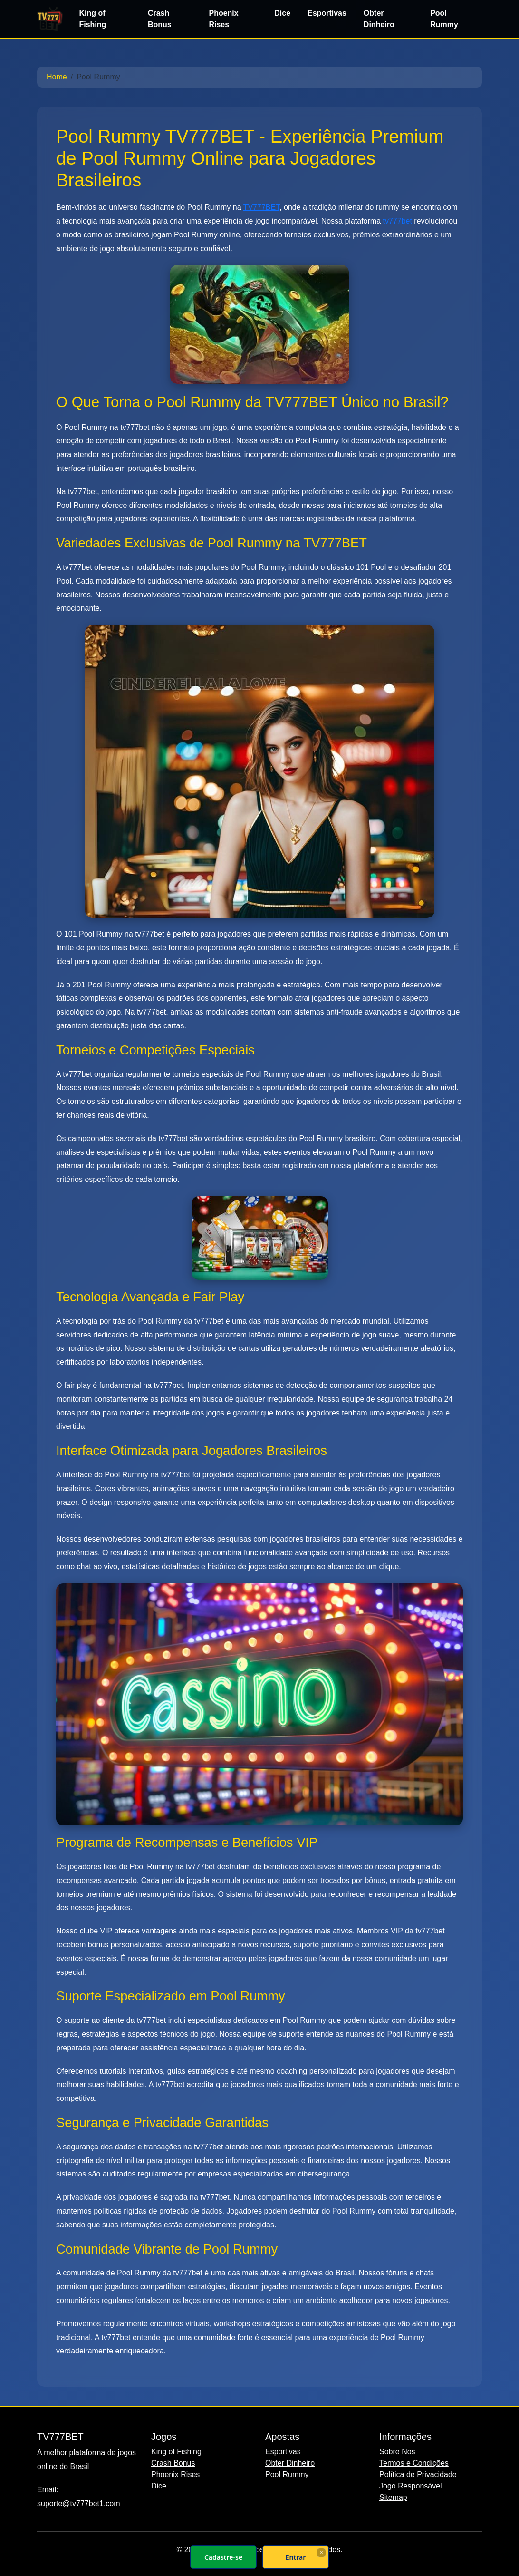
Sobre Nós (397, 2452)
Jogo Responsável (410, 2486)
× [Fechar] (321, 2552)
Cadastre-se (223, 2557)
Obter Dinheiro (379, 19)
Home (57, 77)
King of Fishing (92, 19)
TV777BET (261, 207)
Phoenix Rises (223, 19)
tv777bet (397, 221)
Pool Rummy (444, 19)
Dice (282, 13)
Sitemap (393, 2497)
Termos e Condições (414, 2463)
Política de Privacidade (418, 2474)
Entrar (296, 2557)
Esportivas (327, 13)
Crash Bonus (160, 19)
